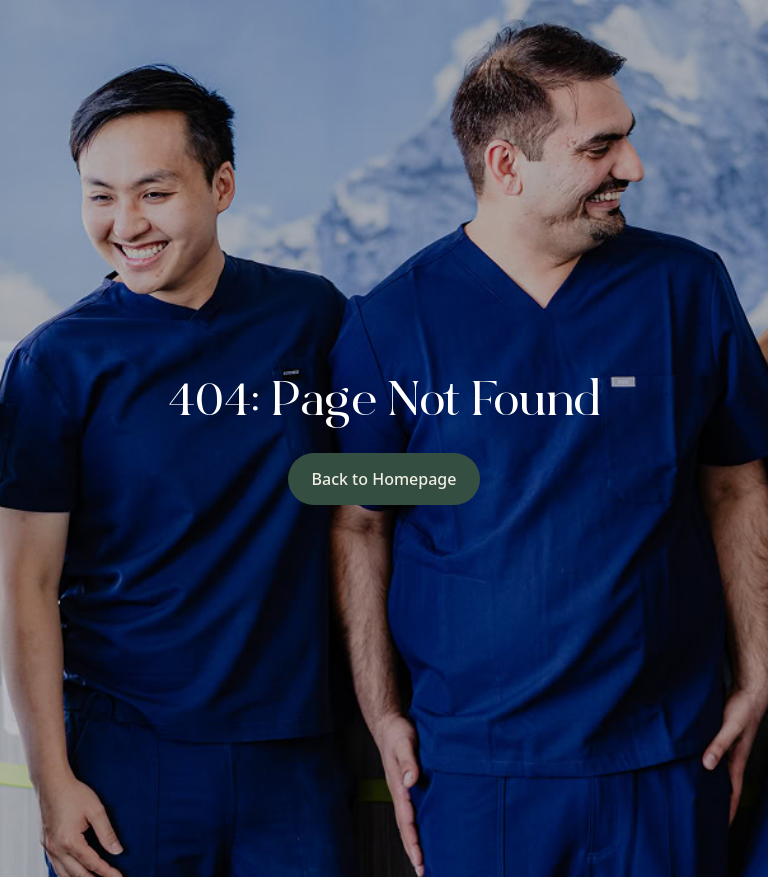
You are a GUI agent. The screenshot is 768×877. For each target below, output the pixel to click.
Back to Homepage (384, 479)
